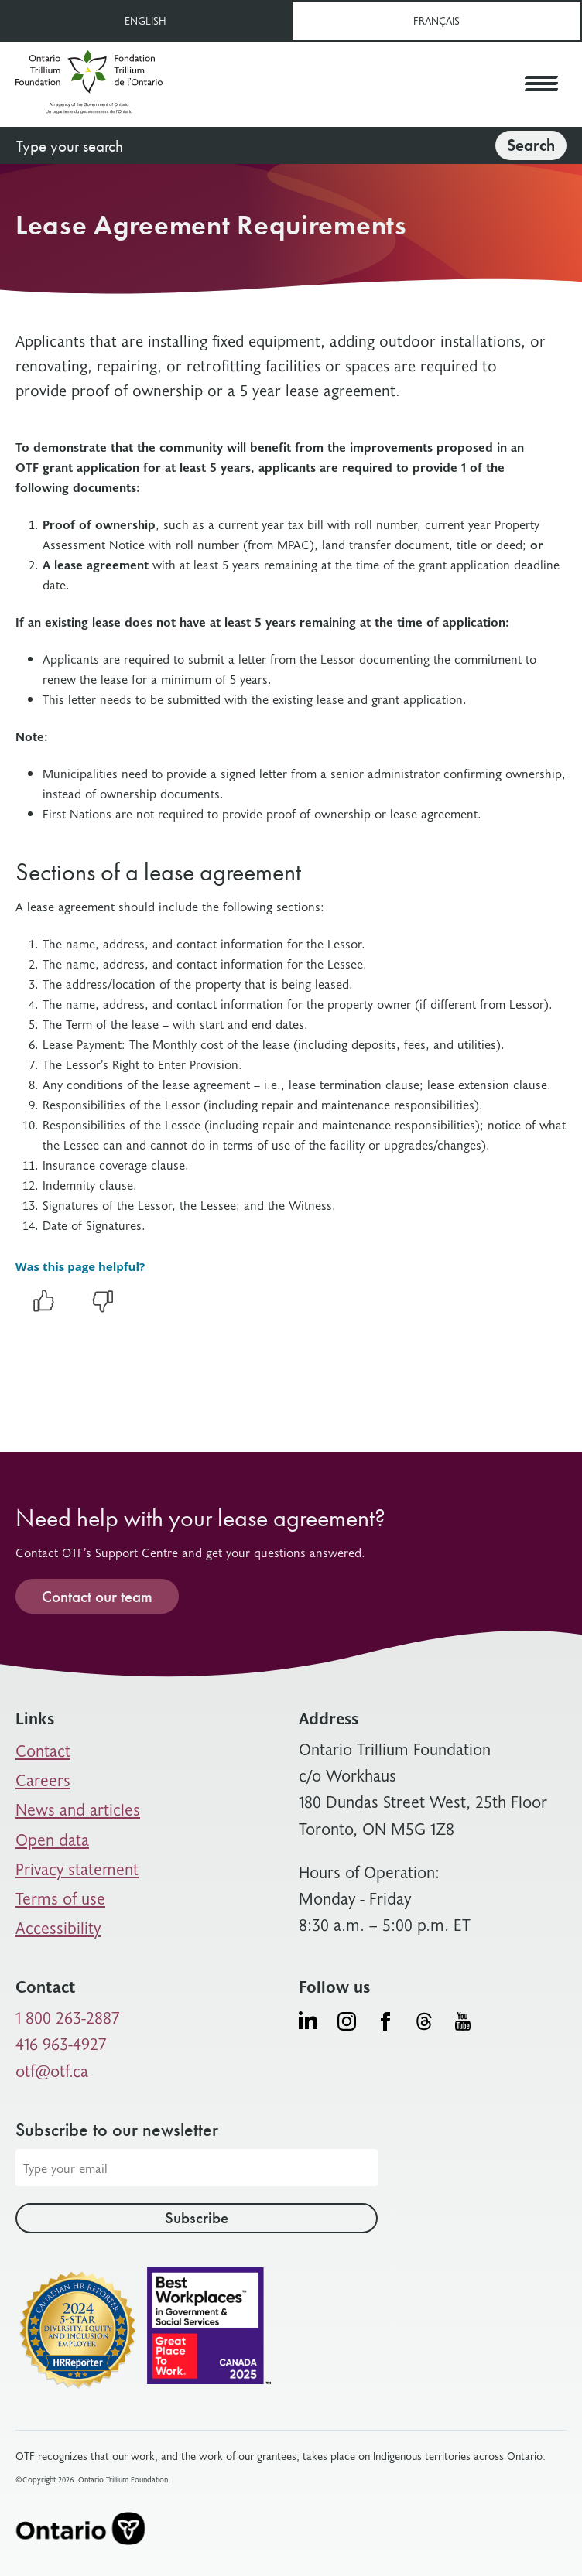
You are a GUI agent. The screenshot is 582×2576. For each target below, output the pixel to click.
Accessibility (58, 1927)
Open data (52, 1839)
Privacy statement (77, 1868)
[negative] (103, 1309)
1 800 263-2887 (67, 2017)
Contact (42, 1750)
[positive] (43, 1309)
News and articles (77, 1809)
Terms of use (60, 1898)
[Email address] (196, 2167)
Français (436, 20)
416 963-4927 (61, 2043)
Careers (42, 1779)
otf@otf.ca (51, 2070)
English (145, 20)
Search (531, 145)
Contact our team (97, 1596)
